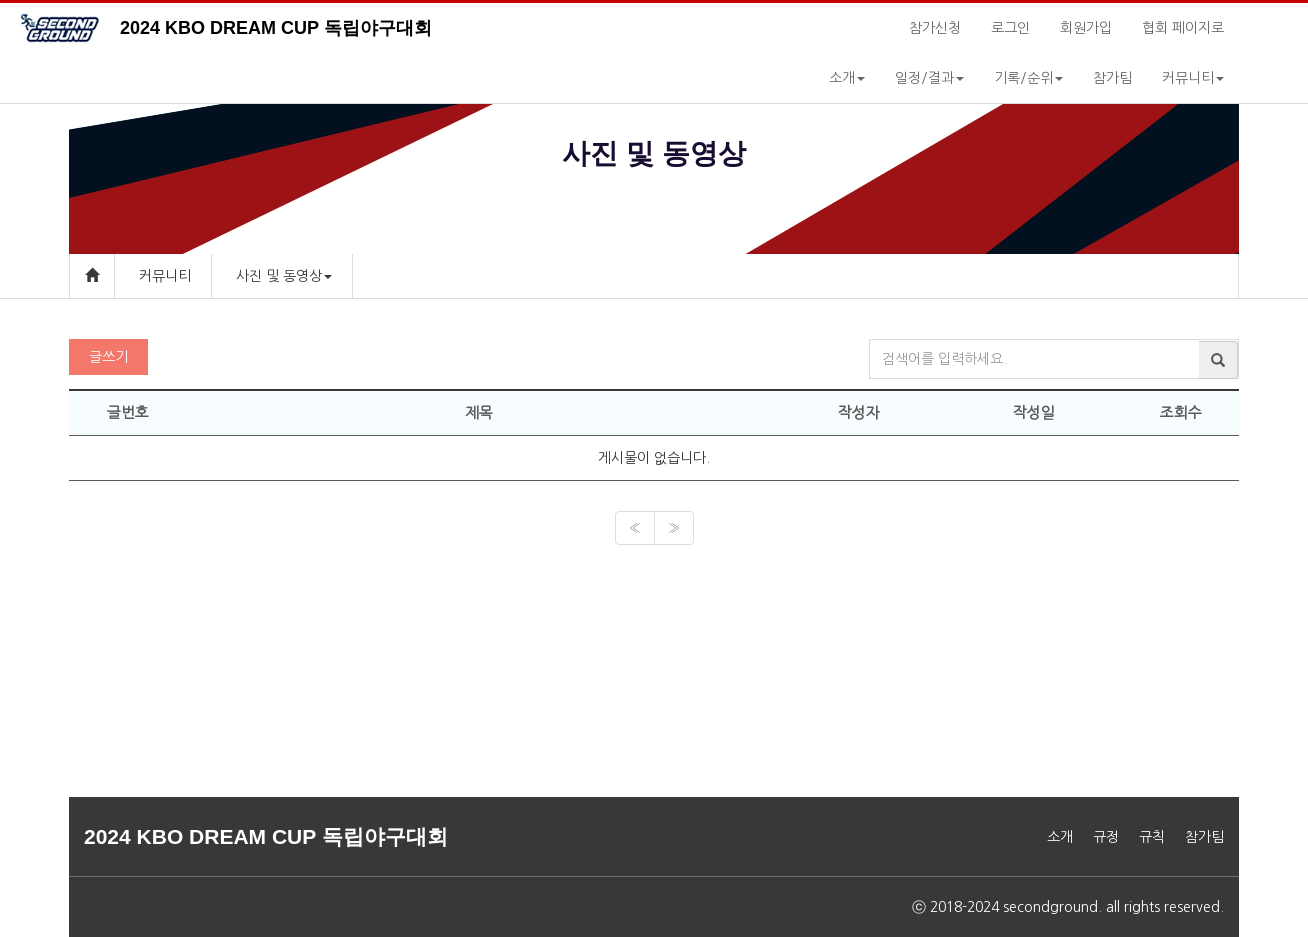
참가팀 (1112, 78)
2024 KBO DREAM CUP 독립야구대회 (276, 28)
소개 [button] (847, 78)
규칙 (1152, 837)
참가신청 (935, 28)
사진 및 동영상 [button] (284, 276)
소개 (1060, 837)
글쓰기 (108, 357)
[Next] (674, 528)
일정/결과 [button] (929, 78)
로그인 (1010, 28)
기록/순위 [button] (1028, 78)
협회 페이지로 (1183, 28)
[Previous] (635, 528)
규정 (1106, 837)
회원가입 (1086, 28)
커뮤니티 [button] (1193, 78)
